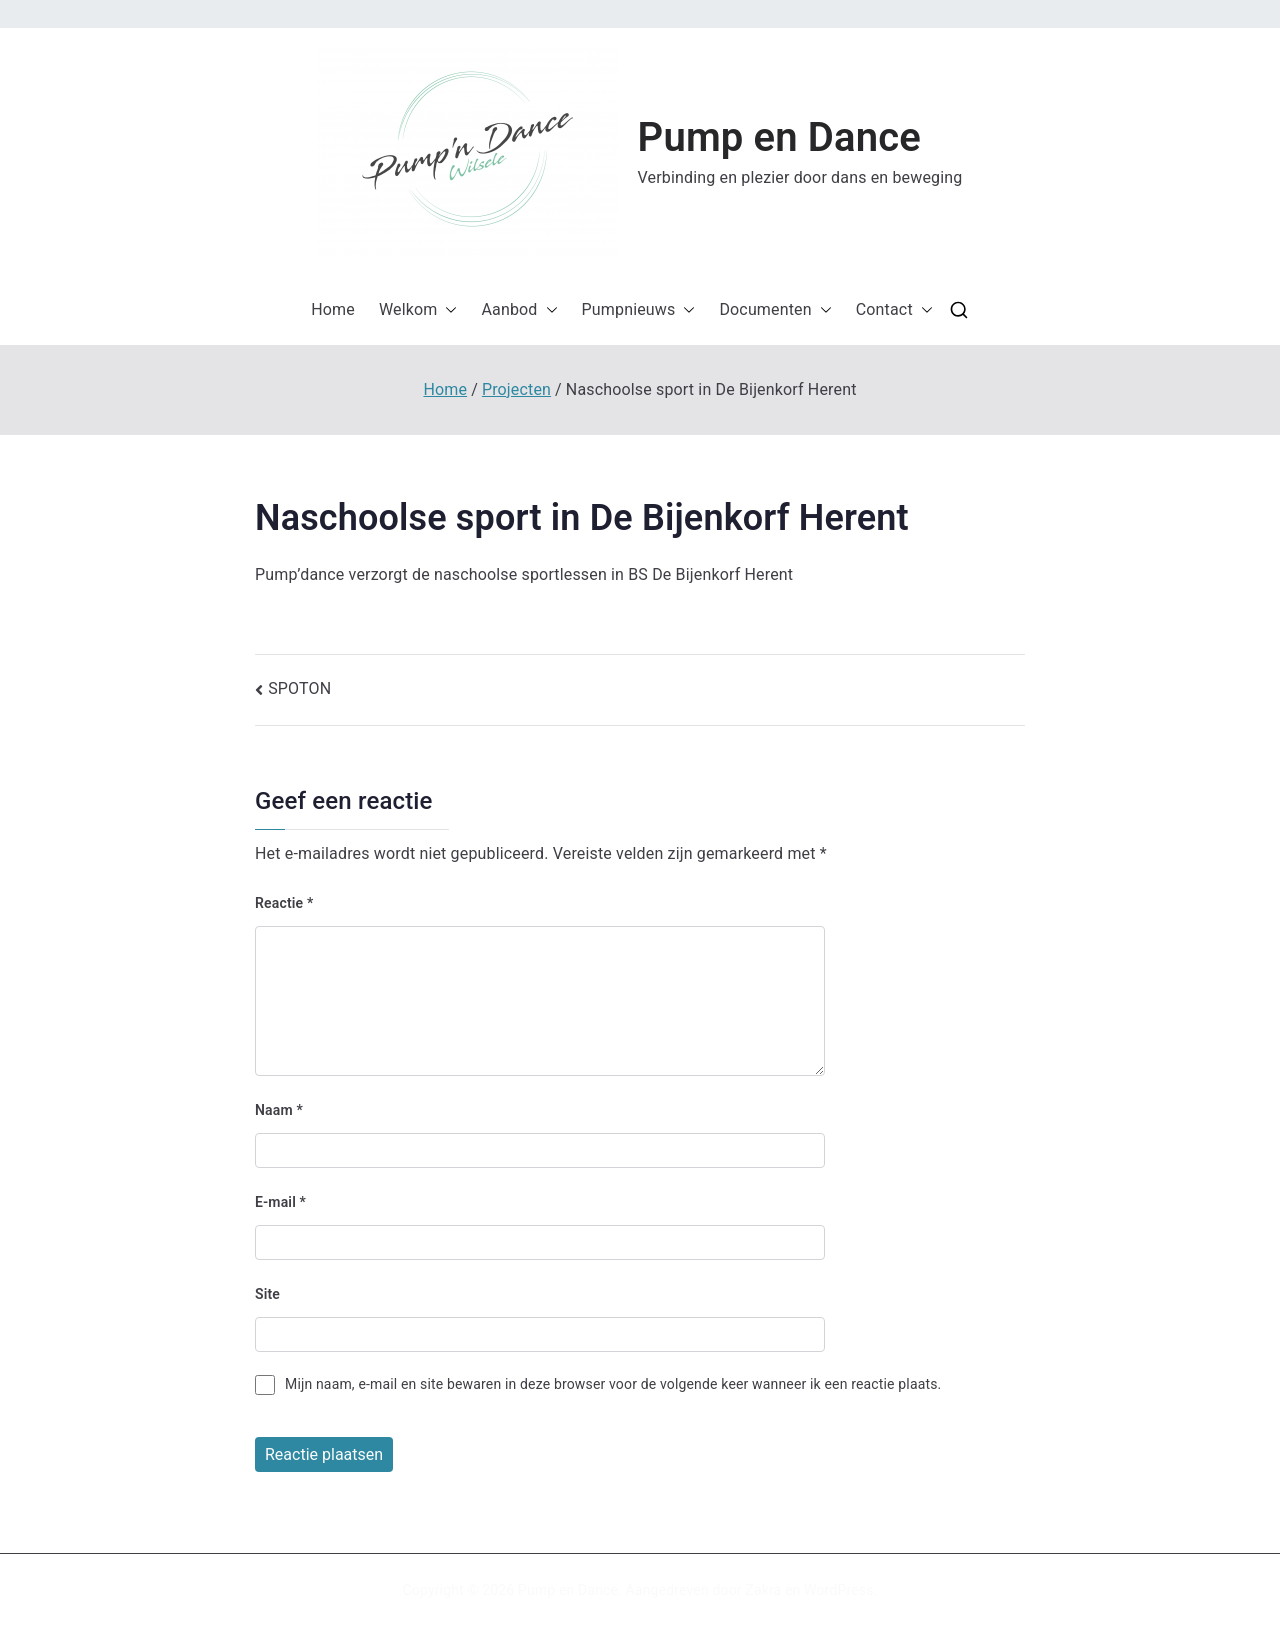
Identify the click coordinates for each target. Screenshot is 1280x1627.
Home (333, 309)
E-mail (280, 1202)
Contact (894, 310)
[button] (468, 152)
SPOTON (299, 688)
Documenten (775, 310)
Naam (279, 1110)
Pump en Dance (779, 137)
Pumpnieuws (639, 310)
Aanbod (519, 310)
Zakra (763, 1590)
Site (267, 1294)
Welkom (418, 310)
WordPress (838, 1590)
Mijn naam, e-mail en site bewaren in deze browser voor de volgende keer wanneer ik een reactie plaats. (613, 1384)
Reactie (284, 903)
